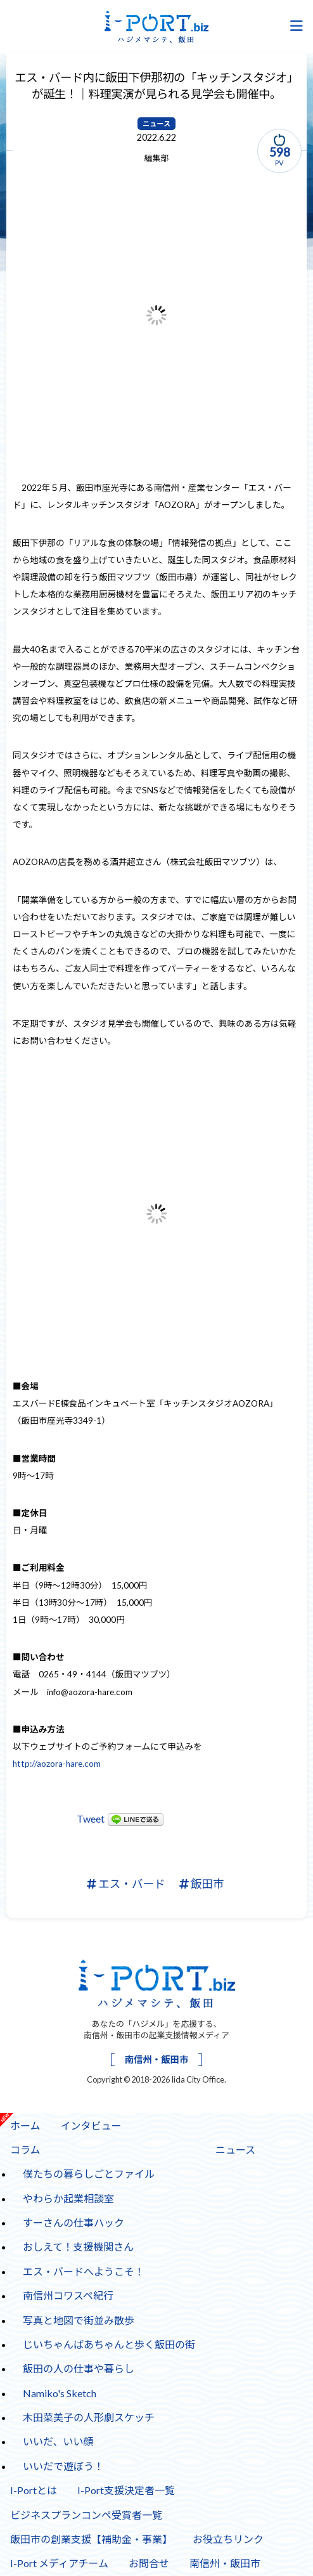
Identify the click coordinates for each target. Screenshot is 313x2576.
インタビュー (86, 2122)
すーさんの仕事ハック (73, 2222)
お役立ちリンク (228, 2539)
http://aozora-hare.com (57, 1764)
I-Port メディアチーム (59, 2563)
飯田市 (201, 1883)
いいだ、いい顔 (58, 2441)
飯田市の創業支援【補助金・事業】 (91, 2539)
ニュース (156, 124)
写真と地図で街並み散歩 (78, 2320)
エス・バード (126, 1883)
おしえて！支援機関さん (78, 2247)
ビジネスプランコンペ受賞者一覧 (86, 2515)
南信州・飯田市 (157, 2059)
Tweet (91, 1818)
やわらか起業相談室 (68, 2198)
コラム (25, 2149)
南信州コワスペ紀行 (68, 2295)
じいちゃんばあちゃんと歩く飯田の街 (109, 2344)
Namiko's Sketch (59, 2393)
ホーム (25, 2125)
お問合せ (149, 2563)
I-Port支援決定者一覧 (126, 2490)
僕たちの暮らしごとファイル (89, 2174)
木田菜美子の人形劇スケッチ (89, 2417)
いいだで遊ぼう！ (63, 2466)
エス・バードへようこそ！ (83, 2271)
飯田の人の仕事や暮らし (78, 2368)
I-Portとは (33, 2490)
